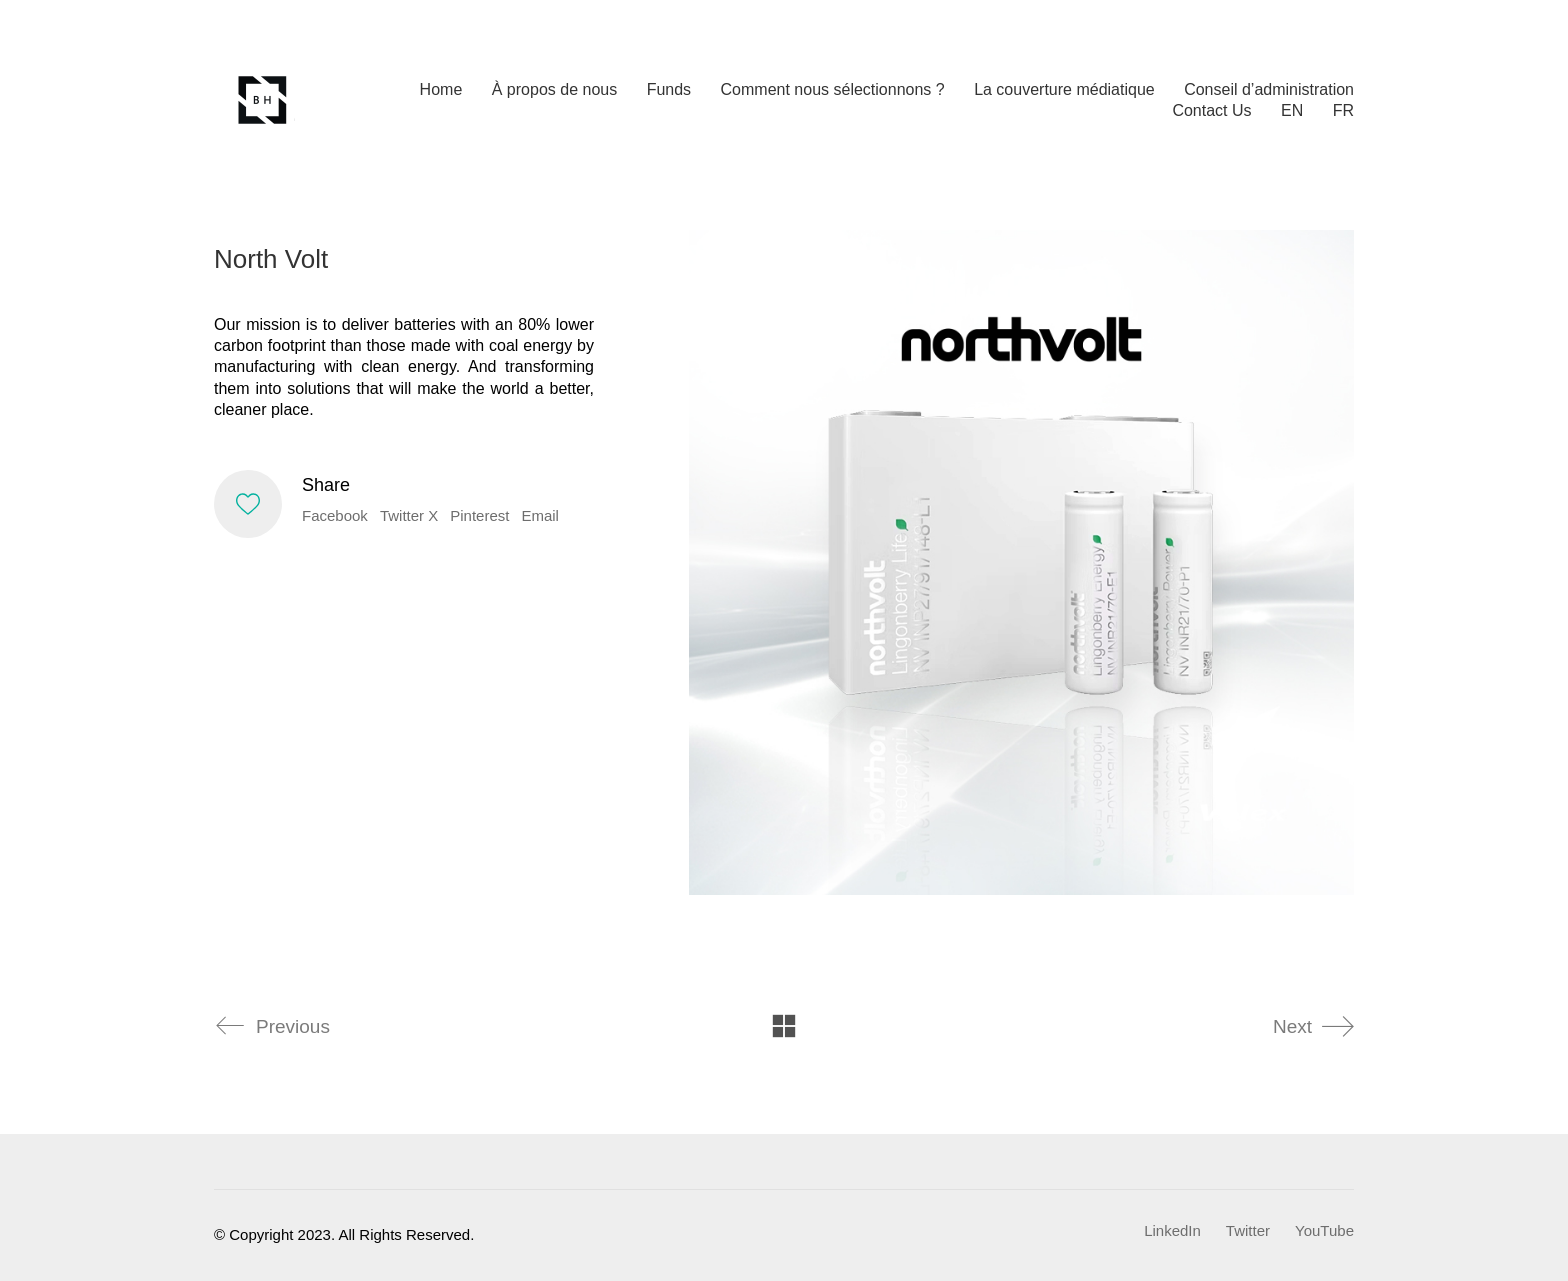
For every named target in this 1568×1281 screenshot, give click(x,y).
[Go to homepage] (264, 100)
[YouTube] (1324, 1231)
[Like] (248, 504)
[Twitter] (1248, 1231)
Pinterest (479, 515)
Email (540, 515)
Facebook (335, 515)
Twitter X (409, 515)
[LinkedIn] (1172, 1231)
